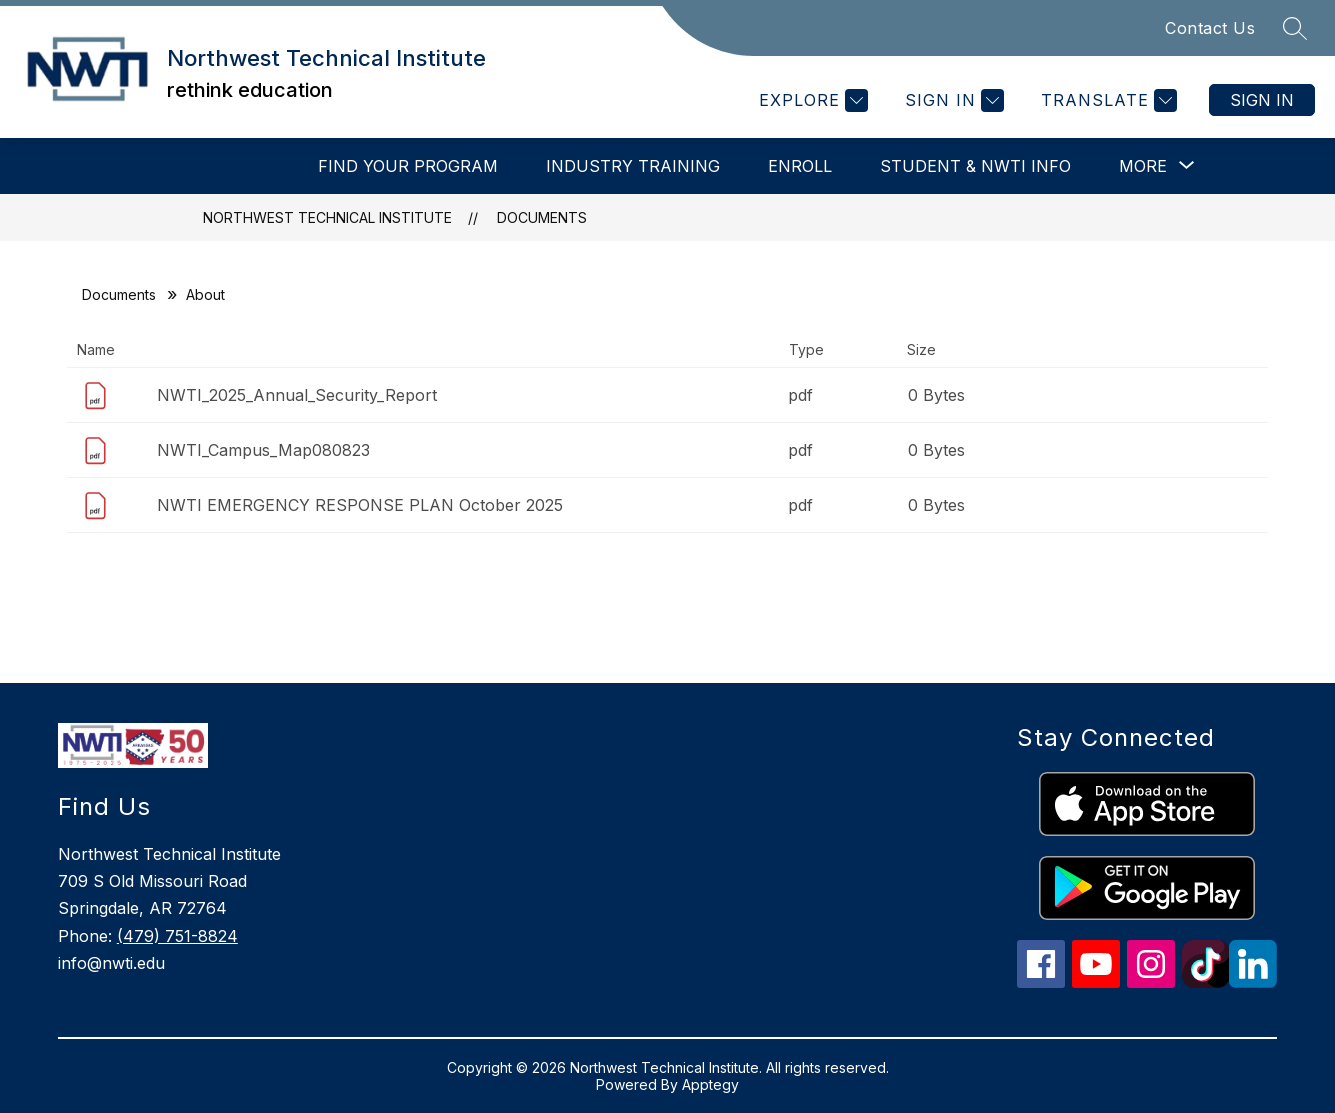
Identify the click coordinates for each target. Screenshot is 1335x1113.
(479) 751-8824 (177, 936)
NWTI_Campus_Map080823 (263, 450)
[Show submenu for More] (1143, 166)
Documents (542, 217)
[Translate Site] (1106, 100)
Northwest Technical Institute (327, 217)
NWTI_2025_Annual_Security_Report (297, 395)
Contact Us (1210, 28)
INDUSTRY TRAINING (633, 166)
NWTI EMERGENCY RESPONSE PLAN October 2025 (360, 505)
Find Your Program (408, 166)
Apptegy (710, 1084)
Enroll (800, 166)
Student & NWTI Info (975, 166)
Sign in (1262, 100)
